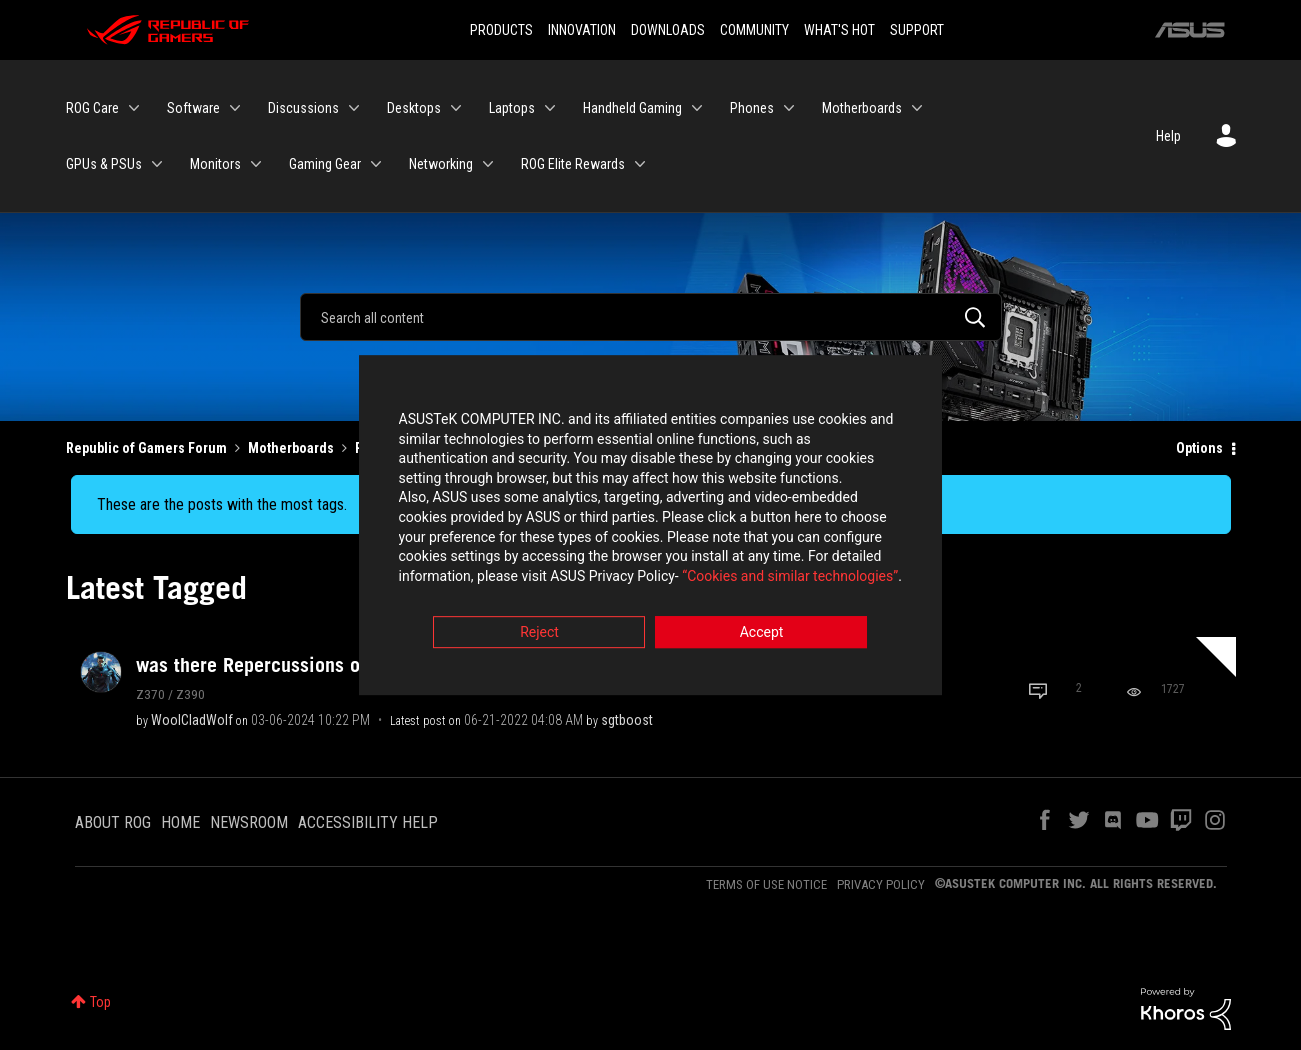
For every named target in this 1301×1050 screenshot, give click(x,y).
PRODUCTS (501, 30)
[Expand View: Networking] (488, 164)
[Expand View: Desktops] (456, 108)
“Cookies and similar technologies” (519, 579)
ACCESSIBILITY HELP (368, 822)
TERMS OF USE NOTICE (766, 884)
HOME (180, 822)
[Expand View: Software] (235, 108)
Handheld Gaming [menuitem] (632, 108)
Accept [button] (762, 636)
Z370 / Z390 (170, 694)
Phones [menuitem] (752, 108)
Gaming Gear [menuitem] (325, 164)
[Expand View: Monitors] (256, 164)
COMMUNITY (754, 30)
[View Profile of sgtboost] (627, 720)
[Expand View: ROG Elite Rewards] (640, 164)
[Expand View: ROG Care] (134, 108)
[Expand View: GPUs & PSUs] (157, 164)
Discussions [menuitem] (303, 108)
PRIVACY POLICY (881, 884)
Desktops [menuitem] (414, 108)
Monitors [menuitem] (215, 164)
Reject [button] (539, 636)
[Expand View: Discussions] (354, 108)
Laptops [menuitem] (512, 108)
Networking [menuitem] (441, 164)
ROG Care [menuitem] (92, 108)
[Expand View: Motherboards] (917, 108)
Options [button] (1199, 448)
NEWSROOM (249, 822)
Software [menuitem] (193, 108)
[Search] (651, 317)
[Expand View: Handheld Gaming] (697, 108)
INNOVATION (582, 30)
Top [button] (100, 1002)
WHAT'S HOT (839, 30)
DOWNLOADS (668, 30)
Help (1168, 136)
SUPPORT (917, 30)
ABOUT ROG (113, 822)
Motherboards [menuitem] (862, 108)
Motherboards (291, 448)
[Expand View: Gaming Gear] (376, 164)
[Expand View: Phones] (789, 108)
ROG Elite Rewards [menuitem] (573, 164)
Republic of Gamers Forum (146, 448)
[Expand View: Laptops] (550, 108)
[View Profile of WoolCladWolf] (192, 720)
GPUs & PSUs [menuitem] (104, 164)
